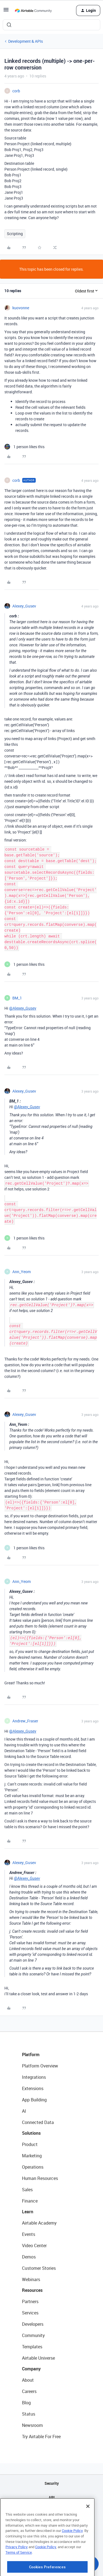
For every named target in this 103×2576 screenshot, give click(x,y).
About (28, 2380)
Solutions (31, 2133)
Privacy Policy (16, 2569)
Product (30, 2144)
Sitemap (51, 2511)
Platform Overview (40, 2066)
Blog (26, 2403)
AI (24, 2111)
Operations (32, 2167)
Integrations (34, 2077)
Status (28, 2414)
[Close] (88, 2529)
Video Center (34, 2245)
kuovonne (20, 307)
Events (28, 2234)
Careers (29, 2391)
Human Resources (40, 2178)
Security (51, 2483)
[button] (6, 11)
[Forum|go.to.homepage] (33, 10)
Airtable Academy (39, 2223)
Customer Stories (39, 2268)
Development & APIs (25, 41)
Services (30, 2313)
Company (31, 2369)
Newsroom (32, 2425)
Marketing (32, 2156)
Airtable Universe (38, 2358)
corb (16, 90)
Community (33, 2335)
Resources (32, 2290)
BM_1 (17, 998)
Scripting (15, 233)
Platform (31, 2054)
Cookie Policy (72, 2553)
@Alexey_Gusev (22, 1008)
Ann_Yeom (21, 1271)
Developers (32, 2324)
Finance (30, 2201)
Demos (29, 2257)
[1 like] (24, 447)
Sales (27, 2190)
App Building (34, 2100)
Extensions (32, 2088)
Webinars (31, 2279)
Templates (32, 2347)
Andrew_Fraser (25, 1720)
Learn (27, 2212)
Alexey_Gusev (24, 606)
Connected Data (38, 2122)
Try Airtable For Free (41, 2437)
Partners (30, 2301)
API (52, 2497)
